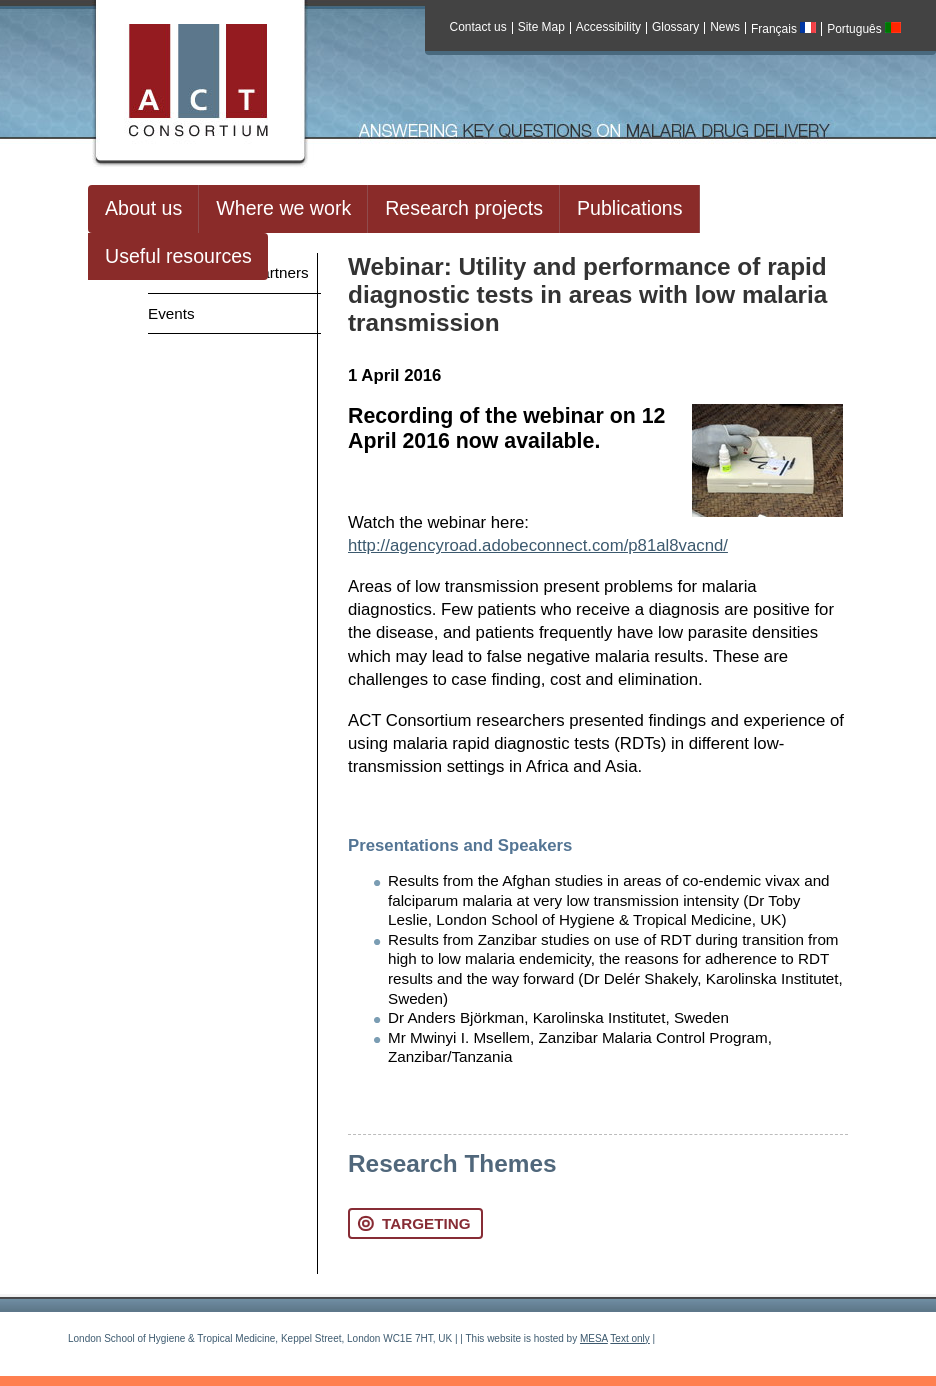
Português (864, 29)
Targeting (413, 1223)
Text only (629, 1338)
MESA (594, 1338)
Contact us (478, 28)
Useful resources (178, 256)
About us (143, 208)
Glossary (675, 28)
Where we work (283, 208)
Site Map (541, 28)
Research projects (464, 208)
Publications (630, 208)
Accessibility (608, 28)
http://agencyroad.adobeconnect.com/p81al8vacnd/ (538, 545)
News (725, 28)
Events (171, 313)
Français (783, 29)
